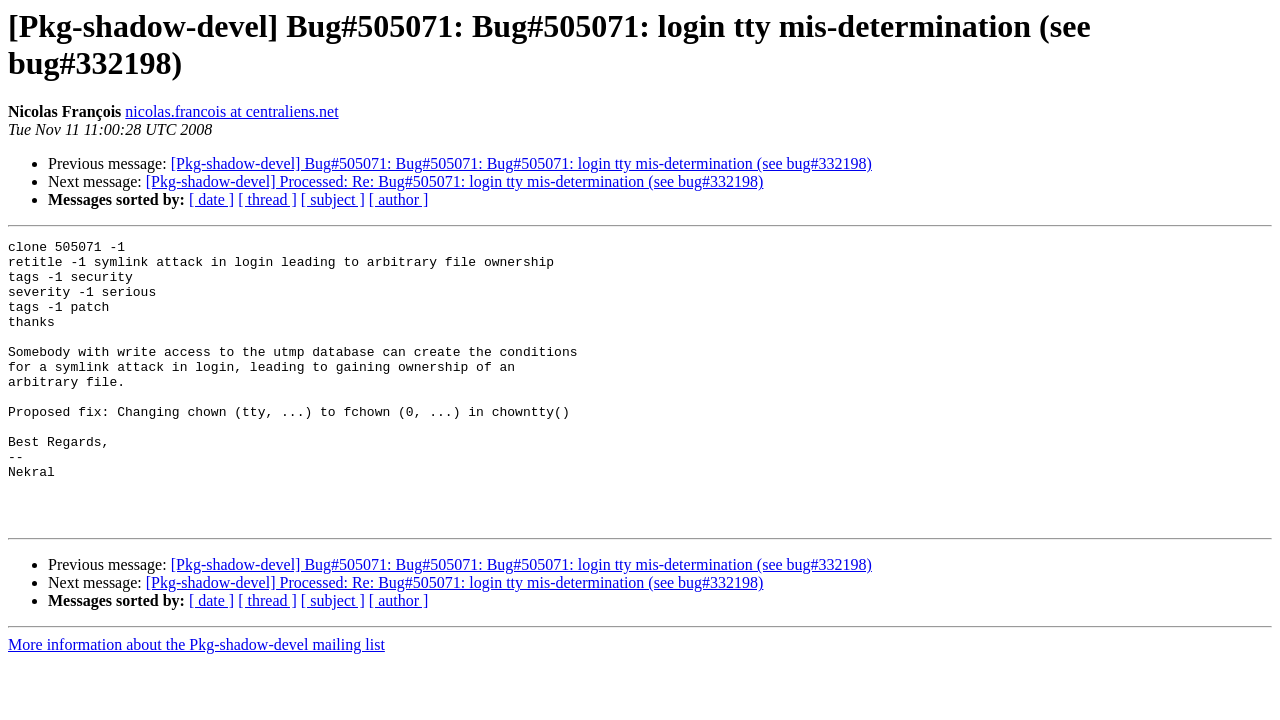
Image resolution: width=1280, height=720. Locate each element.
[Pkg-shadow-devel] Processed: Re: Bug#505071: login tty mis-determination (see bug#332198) (455, 181)
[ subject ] (333, 199)
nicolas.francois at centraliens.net (231, 111)
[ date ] (211, 199)
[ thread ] (267, 199)
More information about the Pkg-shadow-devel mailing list (196, 701)
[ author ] (399, 199)
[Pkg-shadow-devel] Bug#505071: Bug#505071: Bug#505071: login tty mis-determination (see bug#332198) (521, 163)
